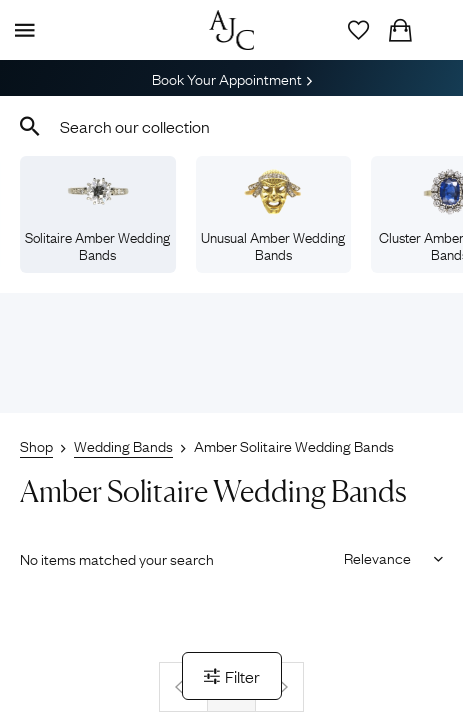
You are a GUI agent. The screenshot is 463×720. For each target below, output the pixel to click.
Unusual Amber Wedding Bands (273, 216)
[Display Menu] (21, 30)
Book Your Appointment (232, 78)
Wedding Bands (123, 445)
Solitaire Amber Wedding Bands (97, 216)
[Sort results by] (386, 557)
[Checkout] (400, 30)
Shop (36, 445)
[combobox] (231, 126)
